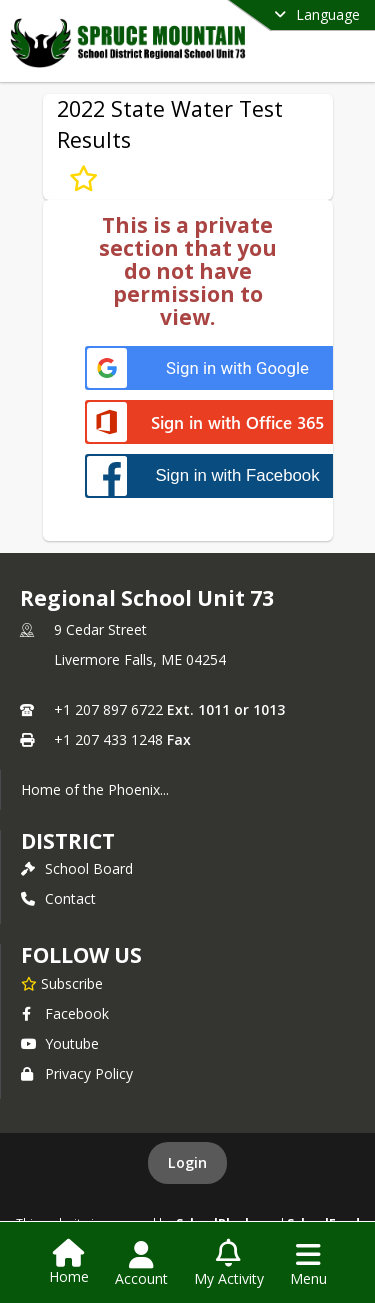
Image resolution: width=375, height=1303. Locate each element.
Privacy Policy (77, 1073)
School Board (77, 868)
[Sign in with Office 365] (217, 423)
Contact (58, 898)
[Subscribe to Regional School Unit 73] (62, 983)
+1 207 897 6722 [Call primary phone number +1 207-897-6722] (108, 709)
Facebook (65, 1013)
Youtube (60, 1043)
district (68, 841)
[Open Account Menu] (141, 1264)
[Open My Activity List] (229, 1264)
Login (187, 1162)
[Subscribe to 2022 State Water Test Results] (83, 178)
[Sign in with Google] (217, 368)
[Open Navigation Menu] (308, 1264)
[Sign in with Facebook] (217, 475)
